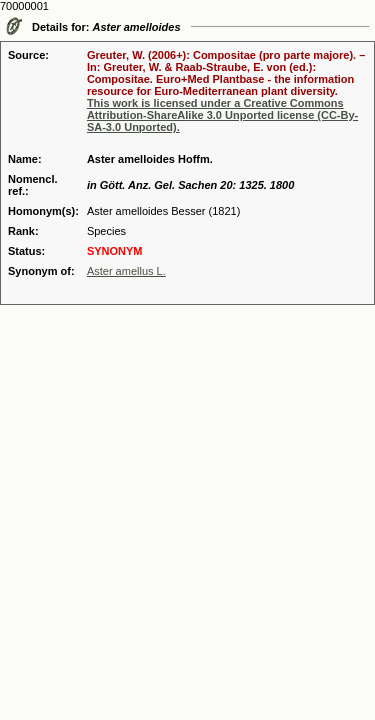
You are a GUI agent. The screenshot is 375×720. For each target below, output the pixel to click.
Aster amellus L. (126, 271)
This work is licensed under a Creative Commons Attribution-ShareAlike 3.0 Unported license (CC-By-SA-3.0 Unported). (222, 115)
